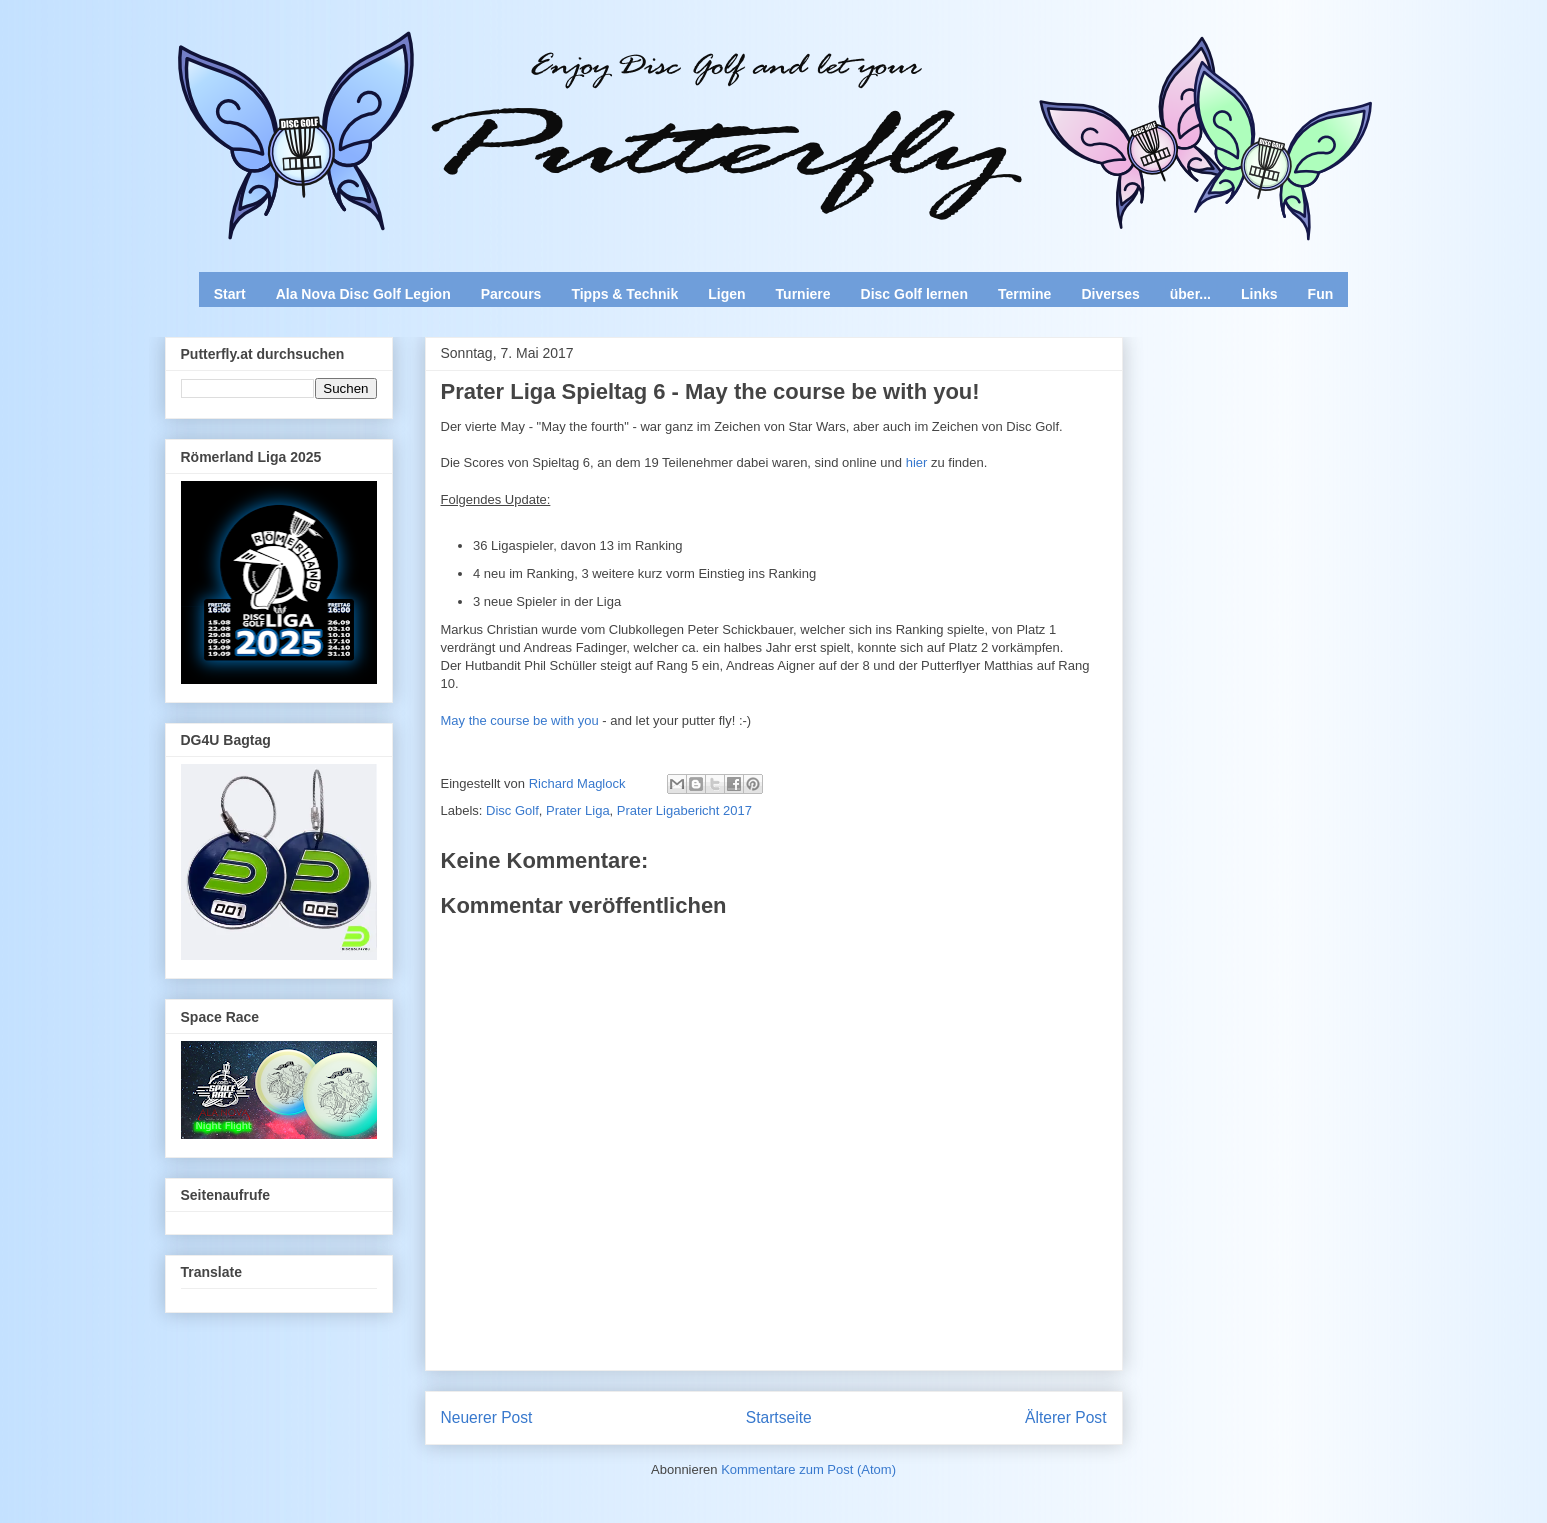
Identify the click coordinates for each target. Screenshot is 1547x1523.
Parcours (511, 294)
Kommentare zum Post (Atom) (808, 1469)
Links (1259, 294)
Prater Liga (578, 810)
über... (1190, 294)
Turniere (803, 294)
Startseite (779, 1417)
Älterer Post (1065, 1417)
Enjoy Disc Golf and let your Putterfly (386, 66)
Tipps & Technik (624, 294)
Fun (1321, 294)
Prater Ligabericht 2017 (684, 810)
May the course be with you (520, 720)
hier (918, 462)
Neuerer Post (487, 1417)
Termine (1024, 294)
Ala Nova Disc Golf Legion (363, 294)
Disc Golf (512, 810)
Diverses (1110, 294)
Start (230, 294)
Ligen (726, 294)
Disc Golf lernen (914, 294)
